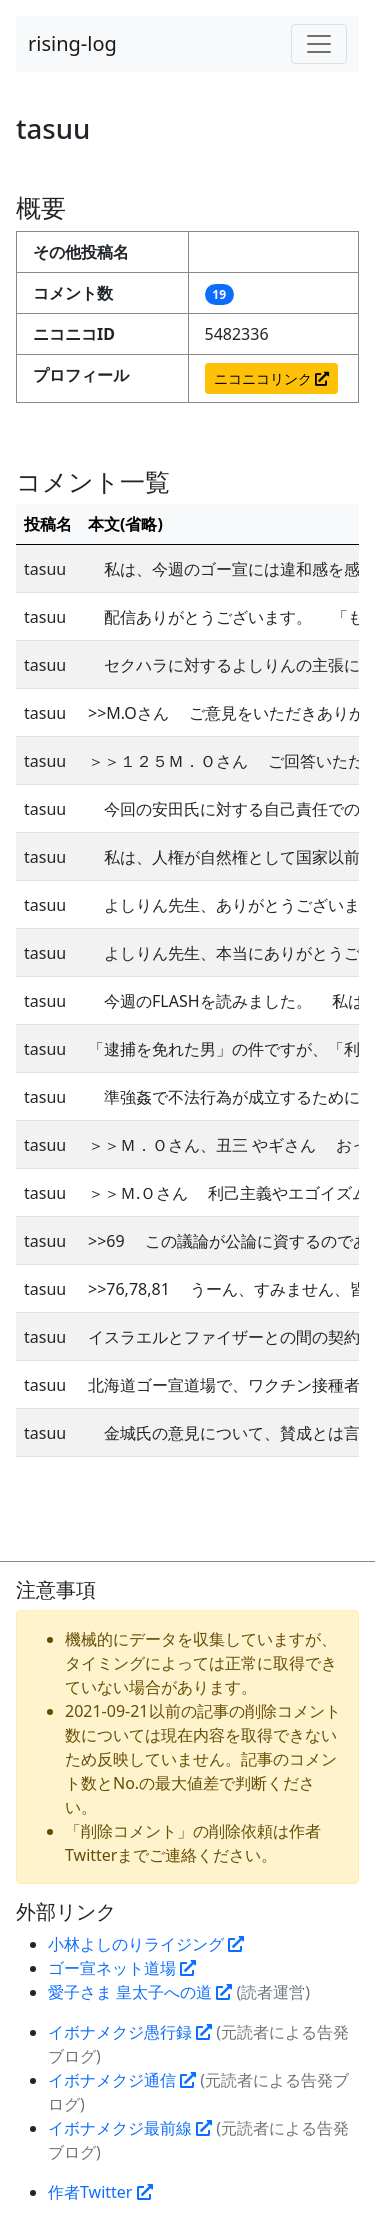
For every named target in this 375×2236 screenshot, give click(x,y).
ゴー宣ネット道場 (122, 1968)
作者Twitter (100, 2192)
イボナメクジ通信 (122, 2080)
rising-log (72, 43)
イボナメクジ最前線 (130, 2128)
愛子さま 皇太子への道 (140, 1992)
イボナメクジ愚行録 (130, 2032)
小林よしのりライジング (146, 1944)
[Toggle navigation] (319, 44)
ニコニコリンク (272, 378)
